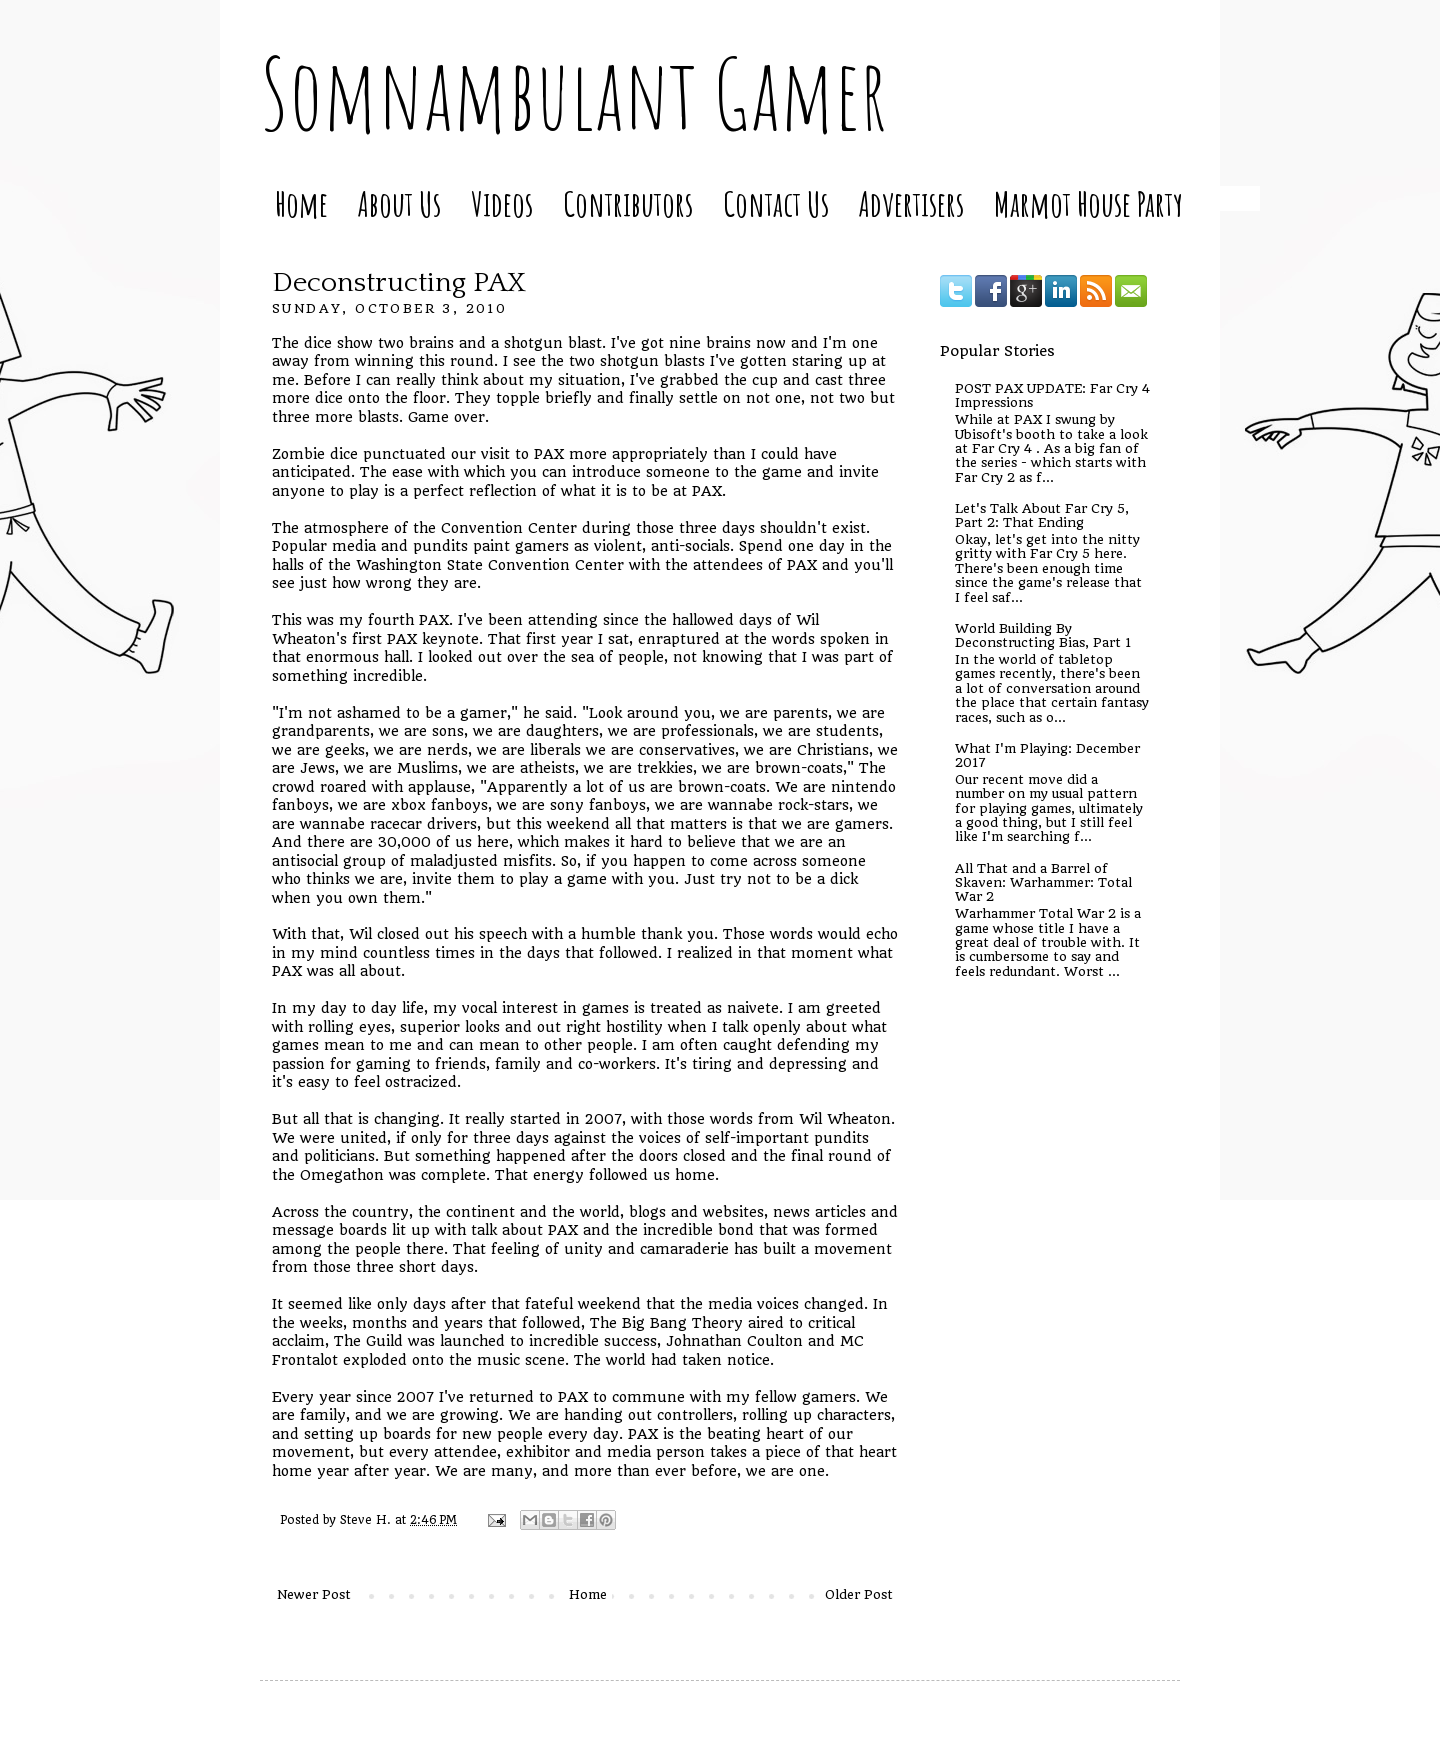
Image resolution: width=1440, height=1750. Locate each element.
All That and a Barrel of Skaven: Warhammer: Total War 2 (1043, 883)
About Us (399, 203)
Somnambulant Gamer (573, 93)
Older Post (859, 1594)
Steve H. (367, 1520)
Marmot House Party (1088, 203)
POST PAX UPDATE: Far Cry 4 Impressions (1052, 395)
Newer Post (314, 1594)
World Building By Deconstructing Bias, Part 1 (1043, 635)
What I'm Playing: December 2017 (1047, 755)
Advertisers (911, 203)
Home (301, 203)
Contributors (628, 203)
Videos (502, 203)
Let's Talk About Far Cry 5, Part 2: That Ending (1042, 515)
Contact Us (776, 203)
